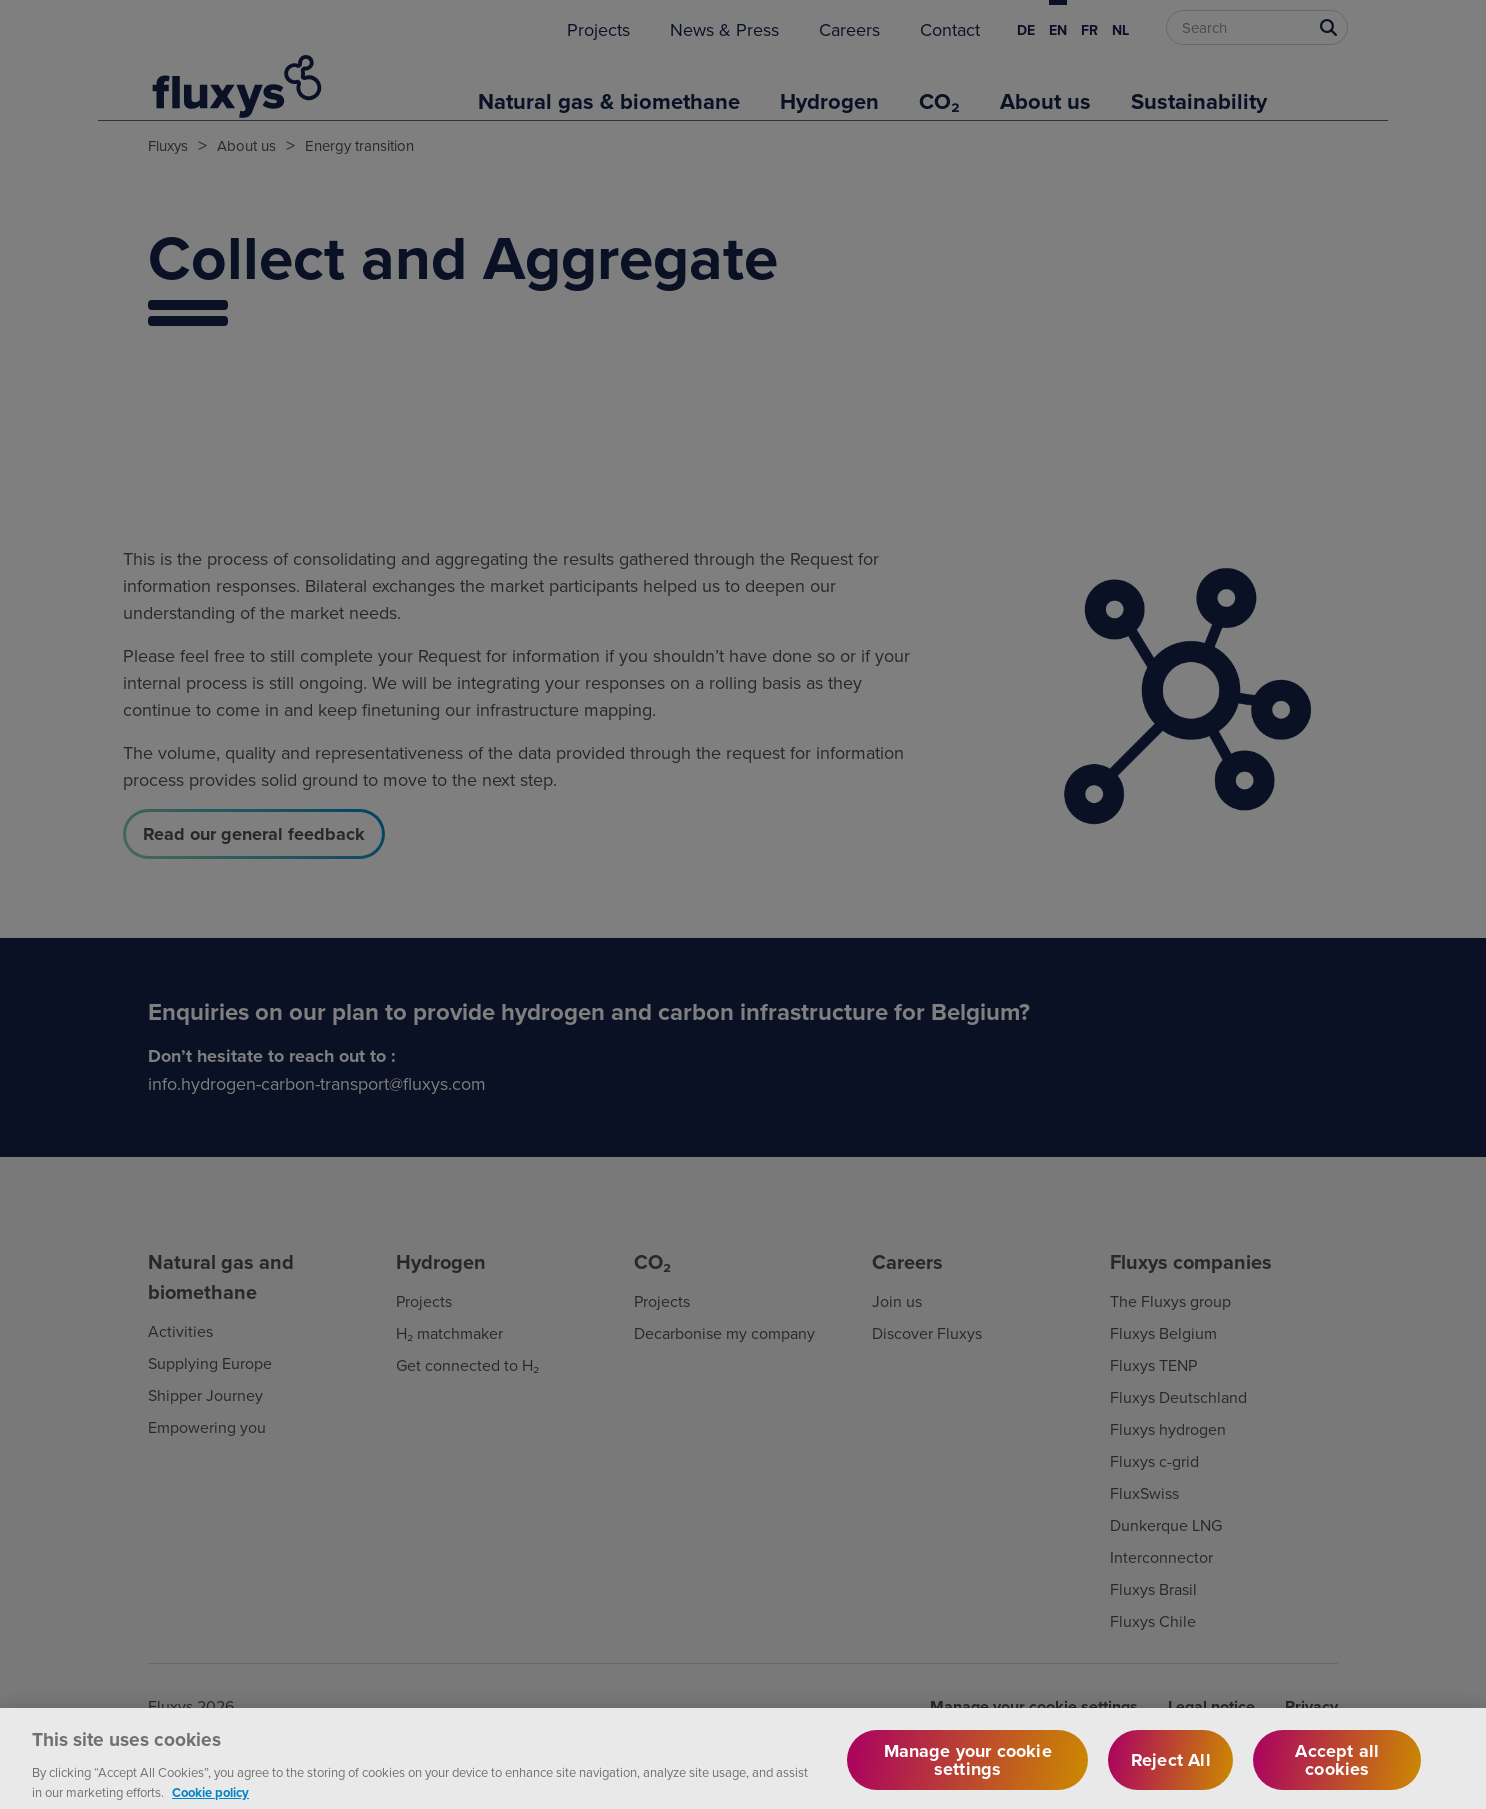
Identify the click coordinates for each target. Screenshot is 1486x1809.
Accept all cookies (1337, 1769)
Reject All (1171, 1769)
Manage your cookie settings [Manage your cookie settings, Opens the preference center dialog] (968, 1769)
